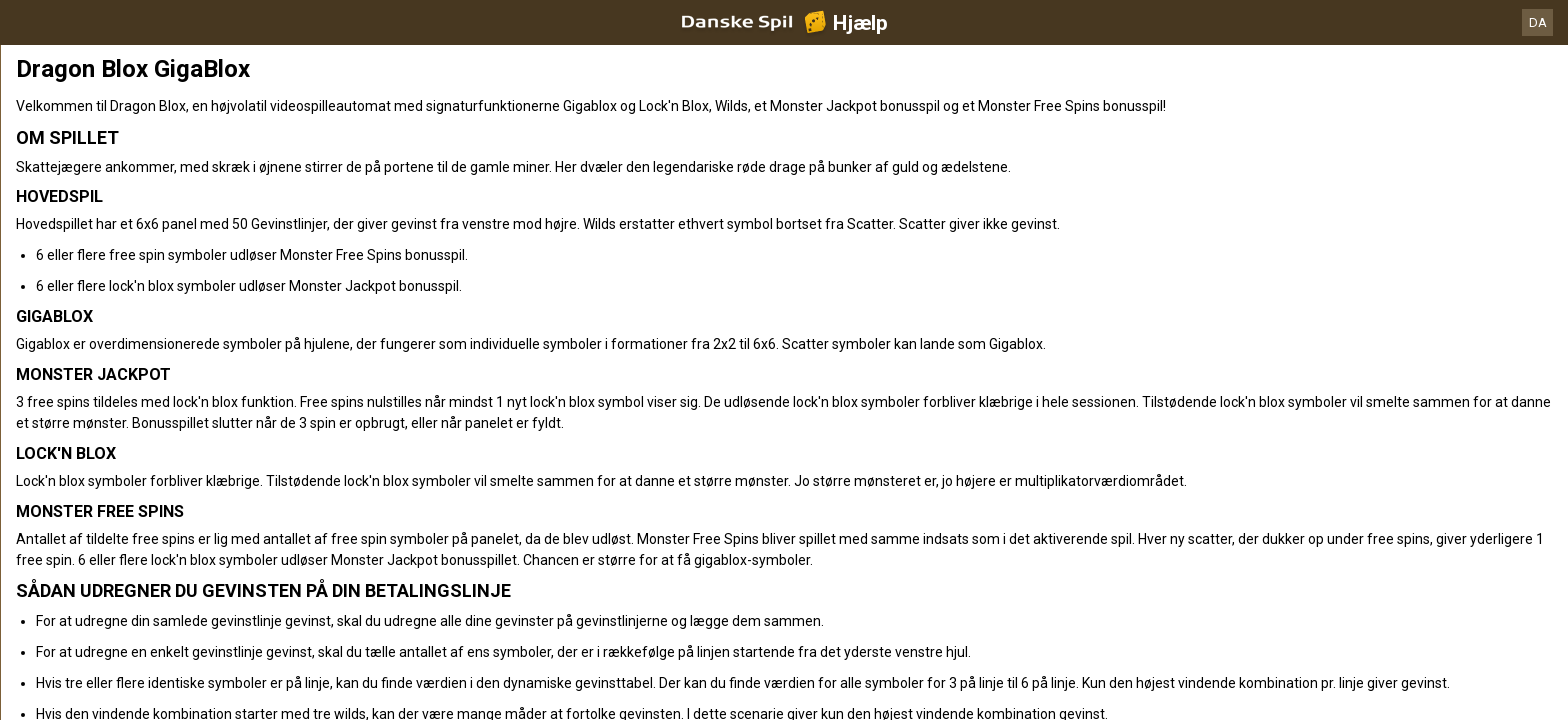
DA (1538, 22)
